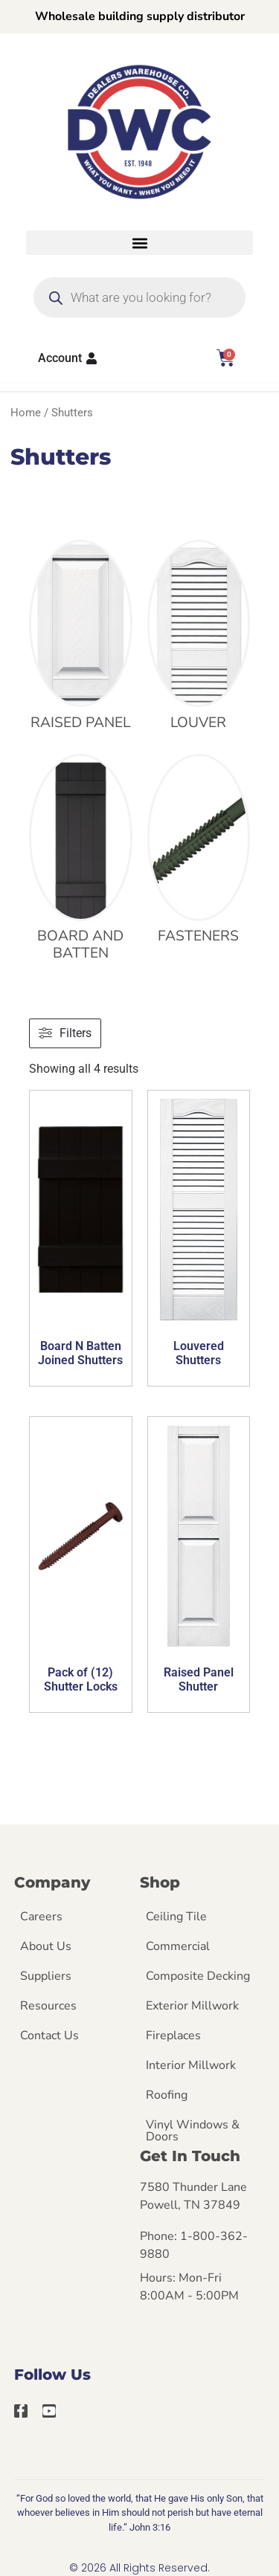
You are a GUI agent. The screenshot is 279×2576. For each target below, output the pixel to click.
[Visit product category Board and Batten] (80, 861)
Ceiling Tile (176, 1916)
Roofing (166, 2095)
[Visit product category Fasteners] (199, 853)
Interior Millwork (191, 2065)
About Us (45, 1946)
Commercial (178, 1946)
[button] (139, 242)
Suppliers (45, 1976)
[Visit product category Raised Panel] (80, 639)
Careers (41, 1916)
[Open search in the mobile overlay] (139, 297)
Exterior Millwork (192, 2006)
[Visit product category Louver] (199, 639)
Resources (48, 2006)
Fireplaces (173, 2035)
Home (25, 412)
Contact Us (49, 2035)
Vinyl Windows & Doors (193, 2131)
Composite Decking (198, 1976)
